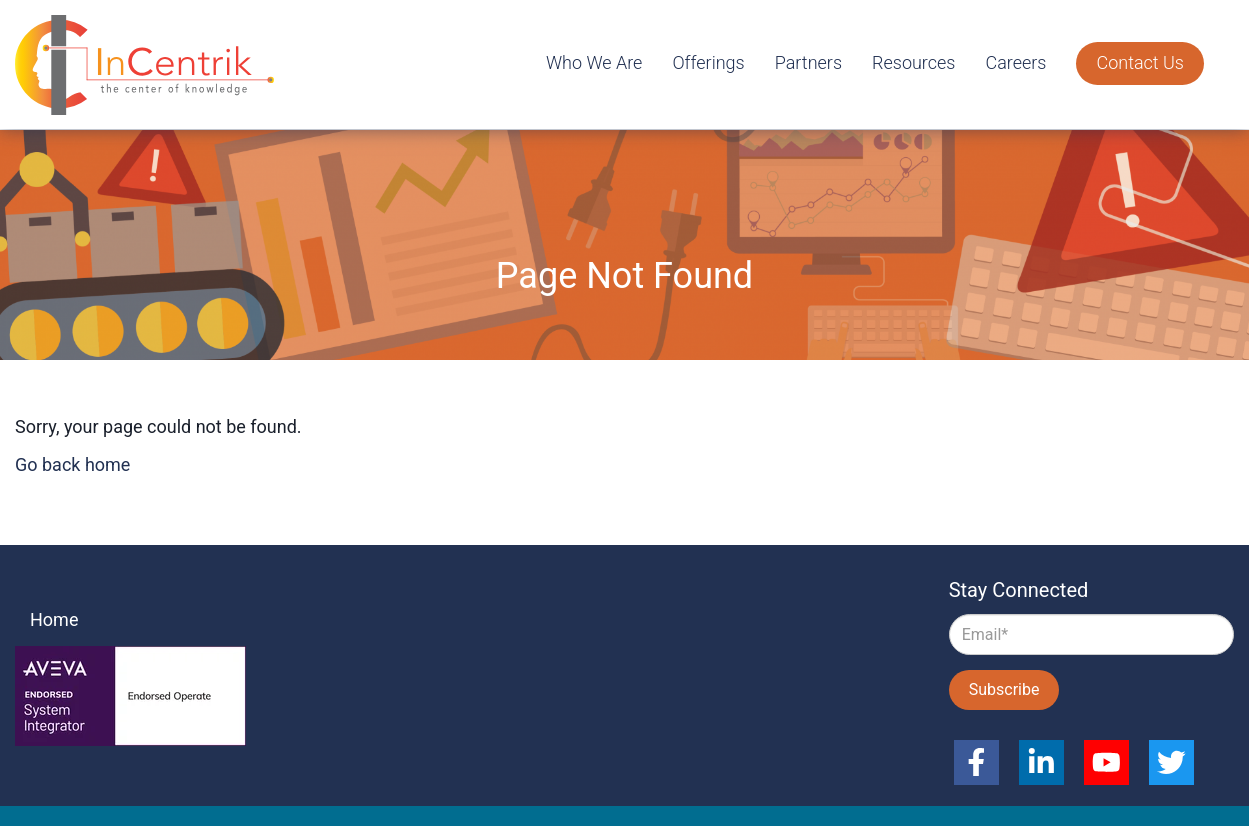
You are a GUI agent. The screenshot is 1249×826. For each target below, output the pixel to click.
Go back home (72, 464)
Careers (1015, 62)
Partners (808, 62)
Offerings (708, 62)
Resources (913, 62)
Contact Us (1140, 62)
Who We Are (594, 62)
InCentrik (150, 65)
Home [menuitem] (54, 619)
